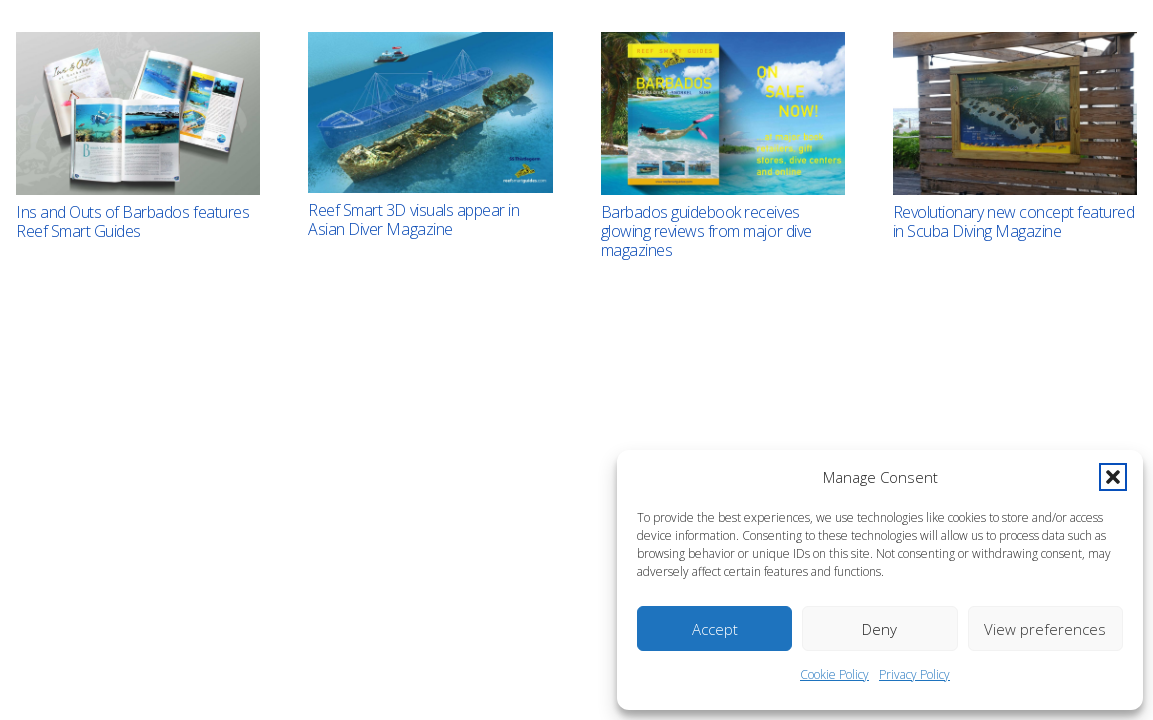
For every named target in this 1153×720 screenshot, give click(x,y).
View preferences (1045, 629)
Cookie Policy (834, 674)
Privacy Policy (914, 674)
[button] (1113, 477)
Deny (879, 629)
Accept (715, 629)
